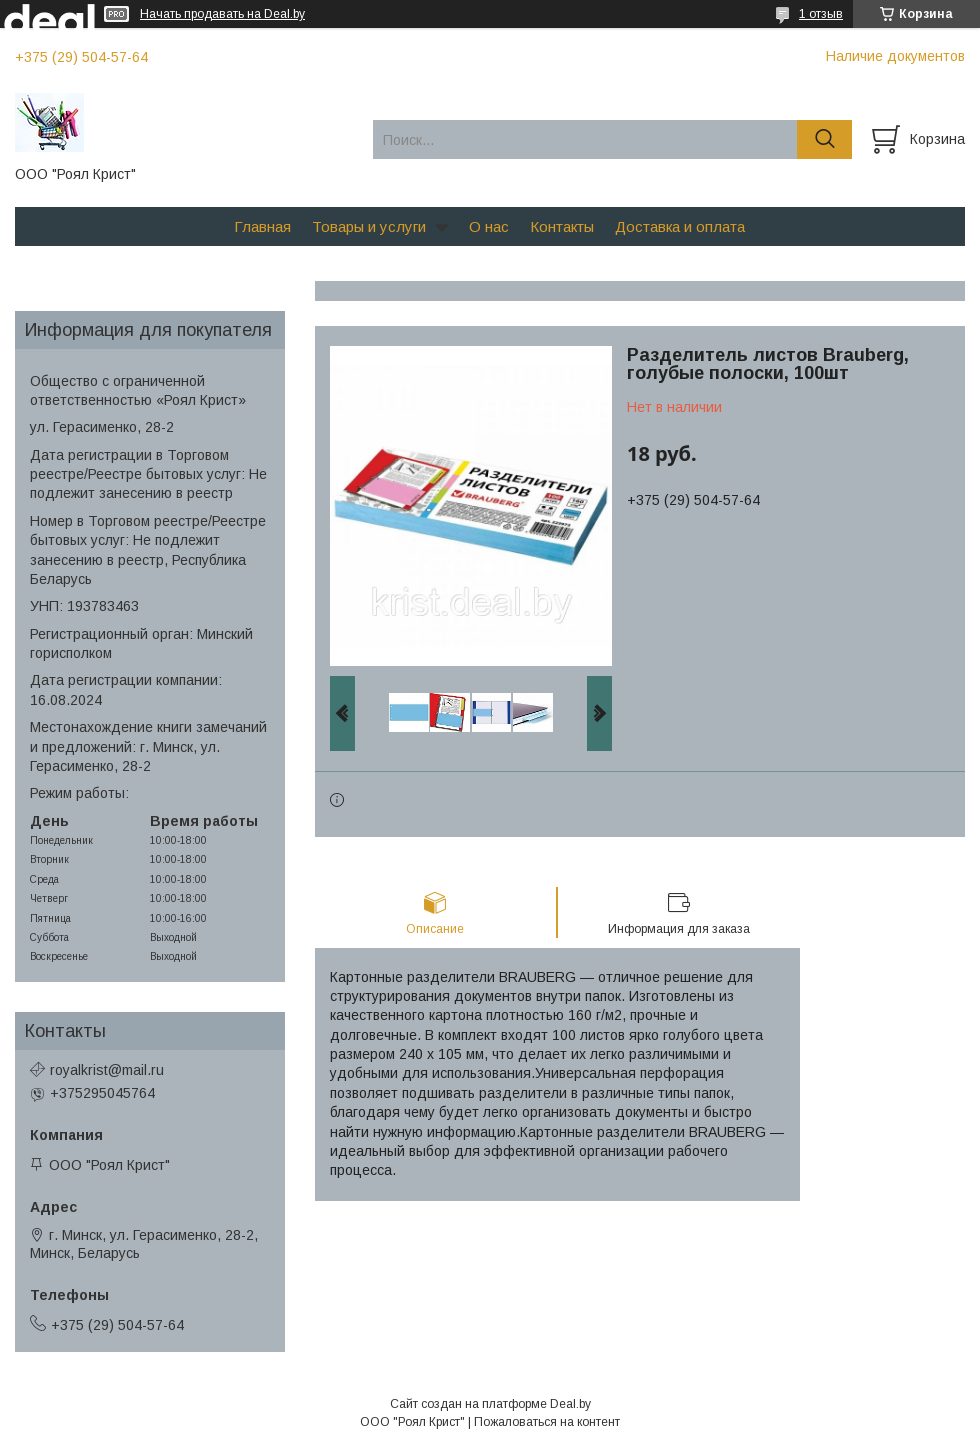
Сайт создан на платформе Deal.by (490, 1404)
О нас (489, 226)
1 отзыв (821, 14)
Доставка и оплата (680, 226)
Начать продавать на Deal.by (222, 14)
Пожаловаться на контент (547, 1422)
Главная (262, 226)
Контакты (562, 226)
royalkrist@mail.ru (107, 1070)
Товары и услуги (369, 226)
